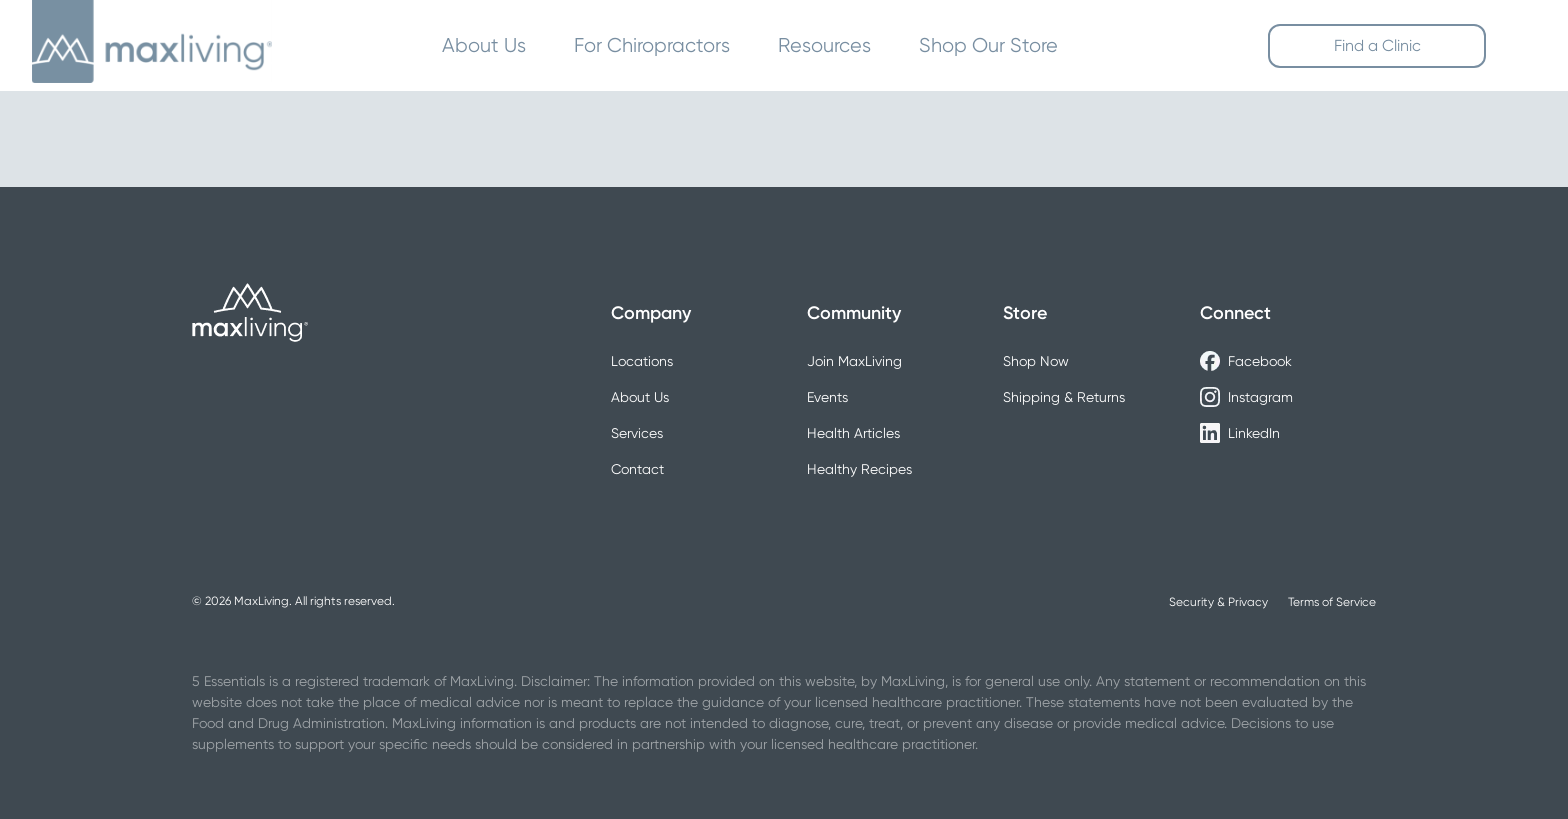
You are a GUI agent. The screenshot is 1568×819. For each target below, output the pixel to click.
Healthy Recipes (859, 469)
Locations (642, 361)
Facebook (1246, 361)
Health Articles (853, 433)
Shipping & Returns (1064, 397)
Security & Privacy (1218, 602)
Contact (637, 469)
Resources (824, 45)
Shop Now (1036, 361)
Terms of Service (1332, 602)
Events (827, 397)
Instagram (1246, 397)
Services (637, 433)
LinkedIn (1240, 433)
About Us (484, 45)
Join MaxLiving (854, 361)
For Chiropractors (652, 45)
